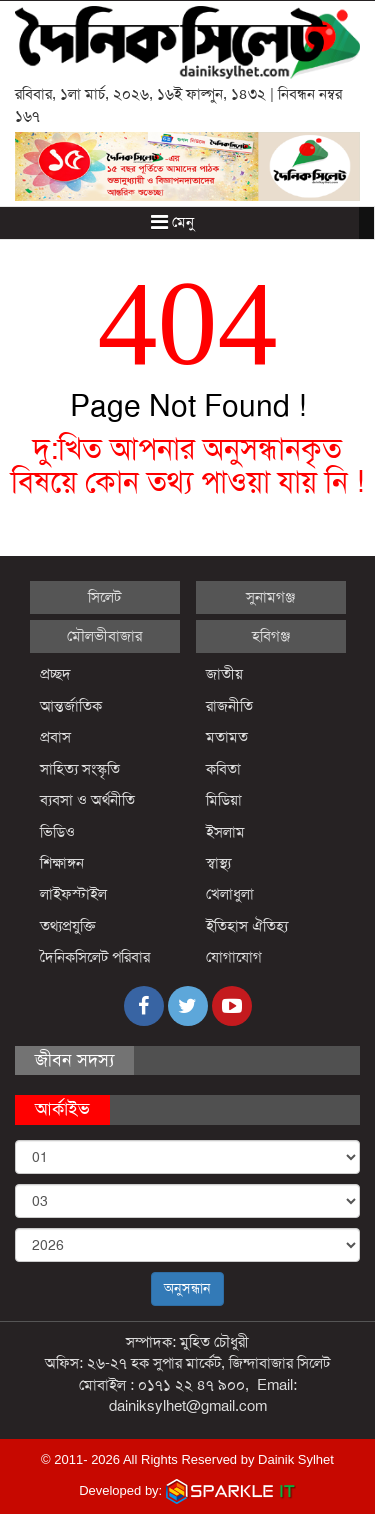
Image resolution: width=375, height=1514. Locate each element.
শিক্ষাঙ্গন (62, 863)
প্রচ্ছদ (55, 674)
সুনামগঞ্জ (270, 597)
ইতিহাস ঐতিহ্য (247, 926)
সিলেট (104, 597)
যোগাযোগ (234, 957)
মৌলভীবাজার (104, 636)
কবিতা (223, 769)
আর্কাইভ (62, 1109)
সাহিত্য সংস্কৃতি (80, 769)
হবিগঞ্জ (271, 636)
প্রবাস (55, 737)
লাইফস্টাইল (73, 894)
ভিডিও (57, 832)
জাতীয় (224, 674)
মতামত (227, 737)
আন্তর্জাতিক (71, 706)
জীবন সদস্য (74, 1060)
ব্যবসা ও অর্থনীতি (87, 800)
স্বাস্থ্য (218, 863)
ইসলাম (225, 832)
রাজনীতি (229, 706)
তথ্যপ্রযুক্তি (68, 926)
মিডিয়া (224, 800)
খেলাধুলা (230, 894)
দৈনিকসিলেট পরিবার (95, 957)
